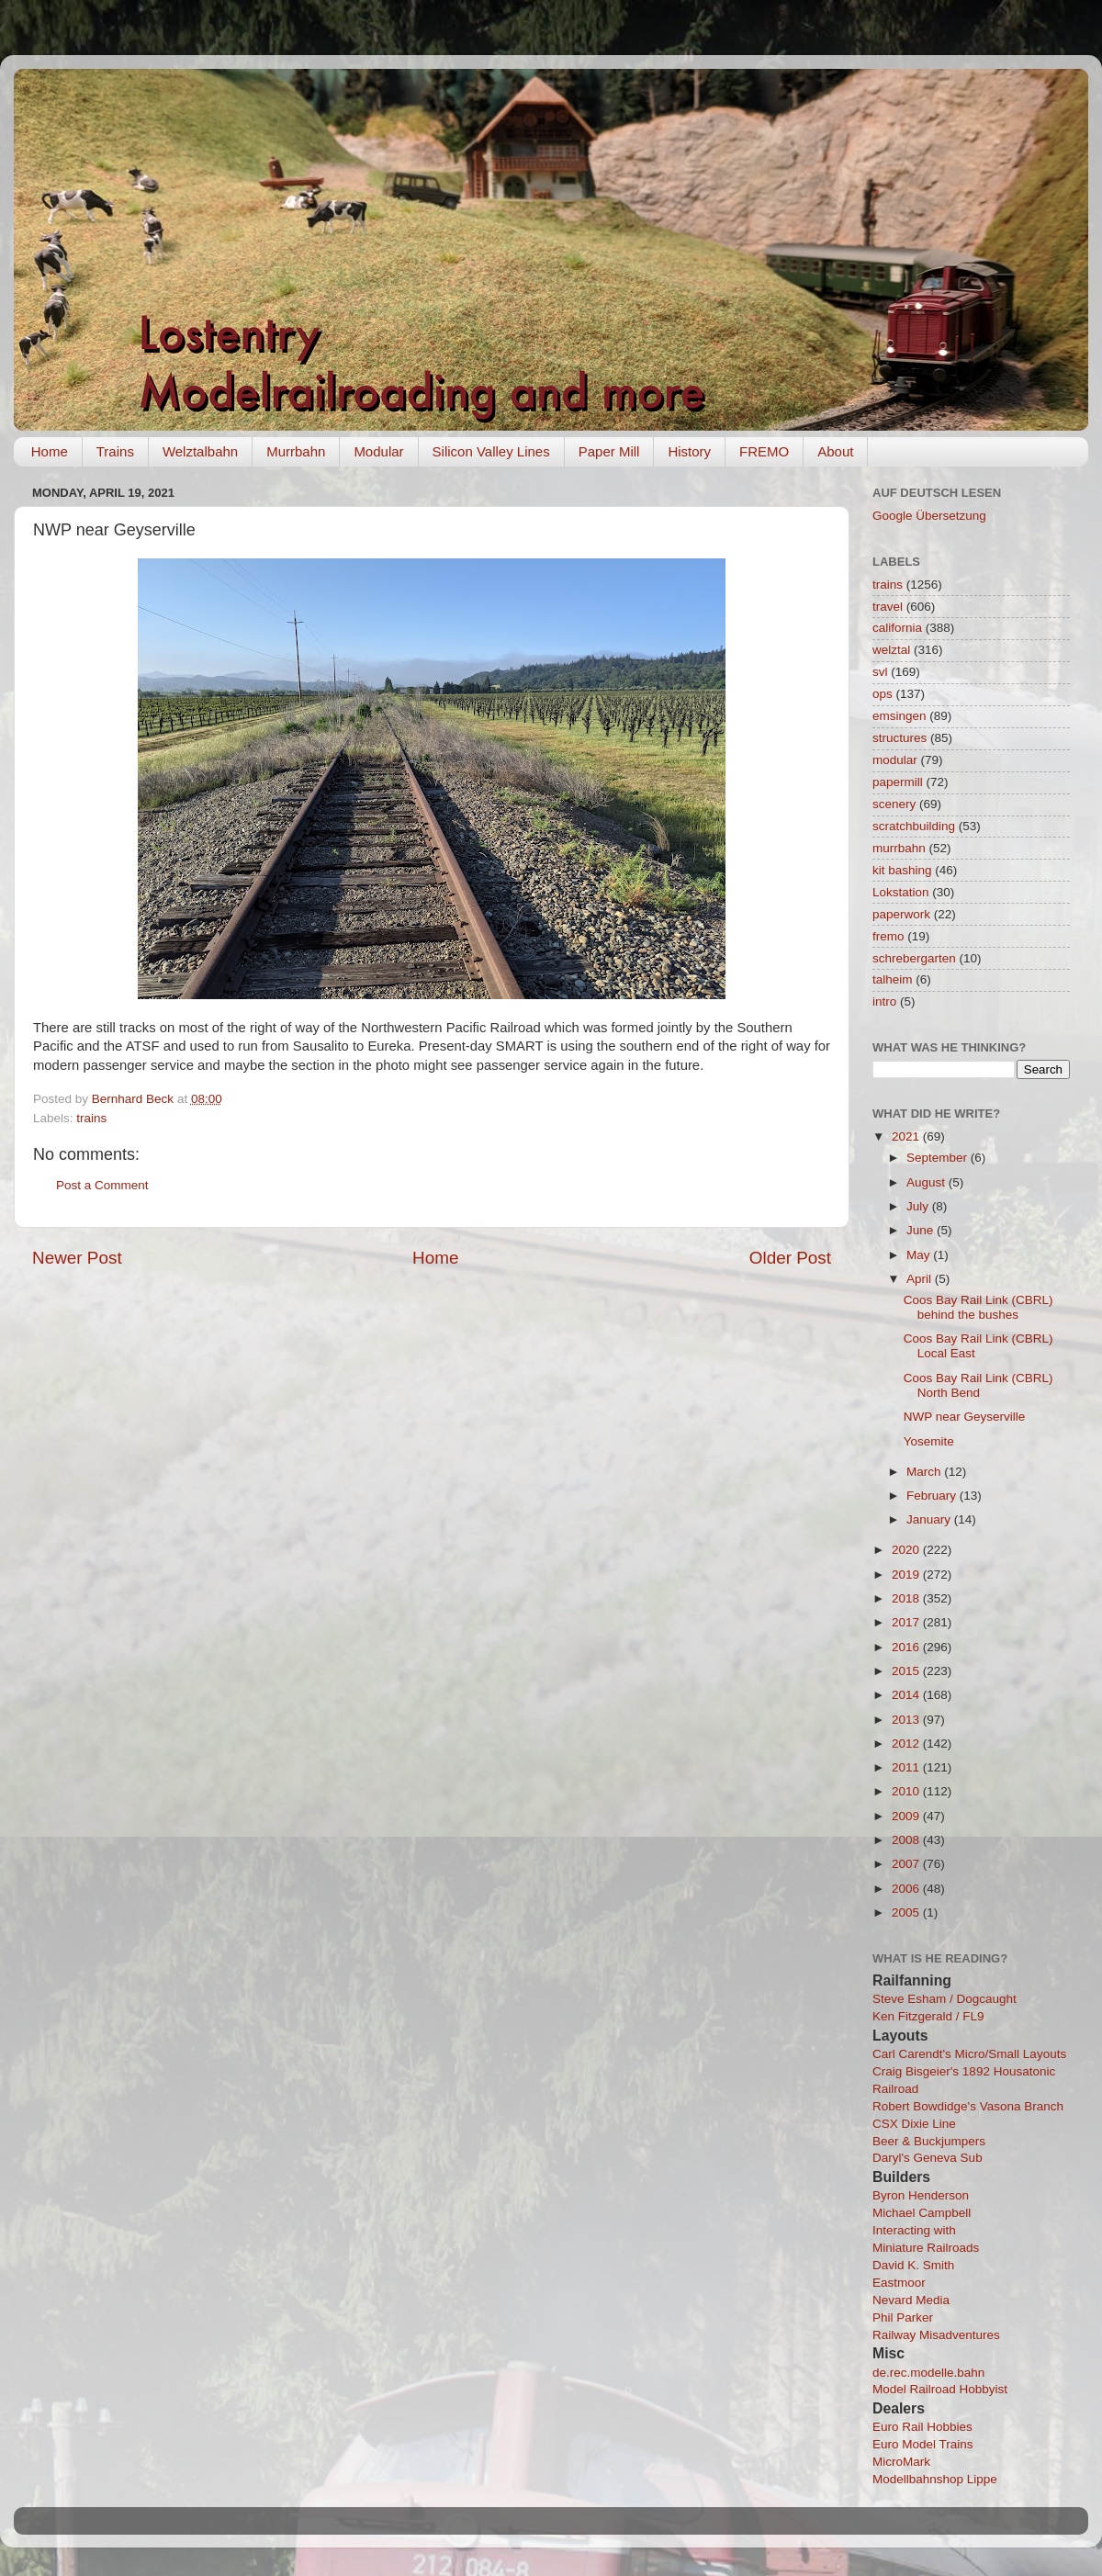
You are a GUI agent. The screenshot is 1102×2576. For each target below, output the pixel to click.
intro (884, 1001)
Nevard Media (911, 2300)
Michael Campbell (921, 2213)
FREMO (764, 451)
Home (49, 451)
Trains (115, 451)
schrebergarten (914, 958)
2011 (907, 1767)
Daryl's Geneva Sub (927, 2158)
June (921, 1230)
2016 (907, 1647)
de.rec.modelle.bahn (928, 2372)
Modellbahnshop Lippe (934, 2479)
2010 (907, 1791)
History (689, 451)
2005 (907, 1912)
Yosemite (929, 1441)
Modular (378, 451)
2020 (907, 1550)
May (919, 1255)
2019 (907, 1574)
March (925, 1472)
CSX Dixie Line (914, 2124)
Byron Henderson (920, 2195)
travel (887, 606)
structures (899, 738)
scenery (894, 804)
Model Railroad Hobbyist (939, 2389)
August (927, 1182)
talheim (892, 979)
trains (91, 1118)
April (920, 1279)
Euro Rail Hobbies (922, 2427)
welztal (891, 650)
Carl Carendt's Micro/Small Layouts (969, 2054)
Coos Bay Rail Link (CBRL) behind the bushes (978, 1307)
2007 (907, 1864)
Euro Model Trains (922, 2444)
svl (880, 672)
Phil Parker (902, 2317)
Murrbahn (295, 451)
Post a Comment (102, 1185)
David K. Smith (913, 2265)
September (938, 1157)
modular (894, 760)
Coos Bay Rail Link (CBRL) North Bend (978, 1385)
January (930, 1519)
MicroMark (901, 2462)
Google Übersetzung (929, 516)
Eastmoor (899, 2282)
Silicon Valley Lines (491, 451)
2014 (907, 1695)
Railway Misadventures (936, 2335)
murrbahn (899, 848)
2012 (907, 1743)
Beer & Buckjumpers (928, 2141)
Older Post (790, 1257)
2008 (907, 1840)
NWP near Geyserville (965, 1416)
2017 (907, 1622)
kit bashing (902, 870)
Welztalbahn (200, 451)
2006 (907, 1888)
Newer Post (77, 1257)
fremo (888, 936)
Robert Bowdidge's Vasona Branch (967, 2106)
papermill (897, 782)
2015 (907, 1671)
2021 (907, 1136)
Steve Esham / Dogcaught (944, 1999)
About (835, 451)
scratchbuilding (913, 826)
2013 (907, 1720)
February (933, 1495)
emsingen (899, 716)
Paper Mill (609, 451)
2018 (907, 1598)
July (919, 1206)
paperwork (901, 914)
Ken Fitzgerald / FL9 (928, 2016)
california (897, 628)
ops (882, 694)
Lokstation (900, 892)
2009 (907, 1816)
